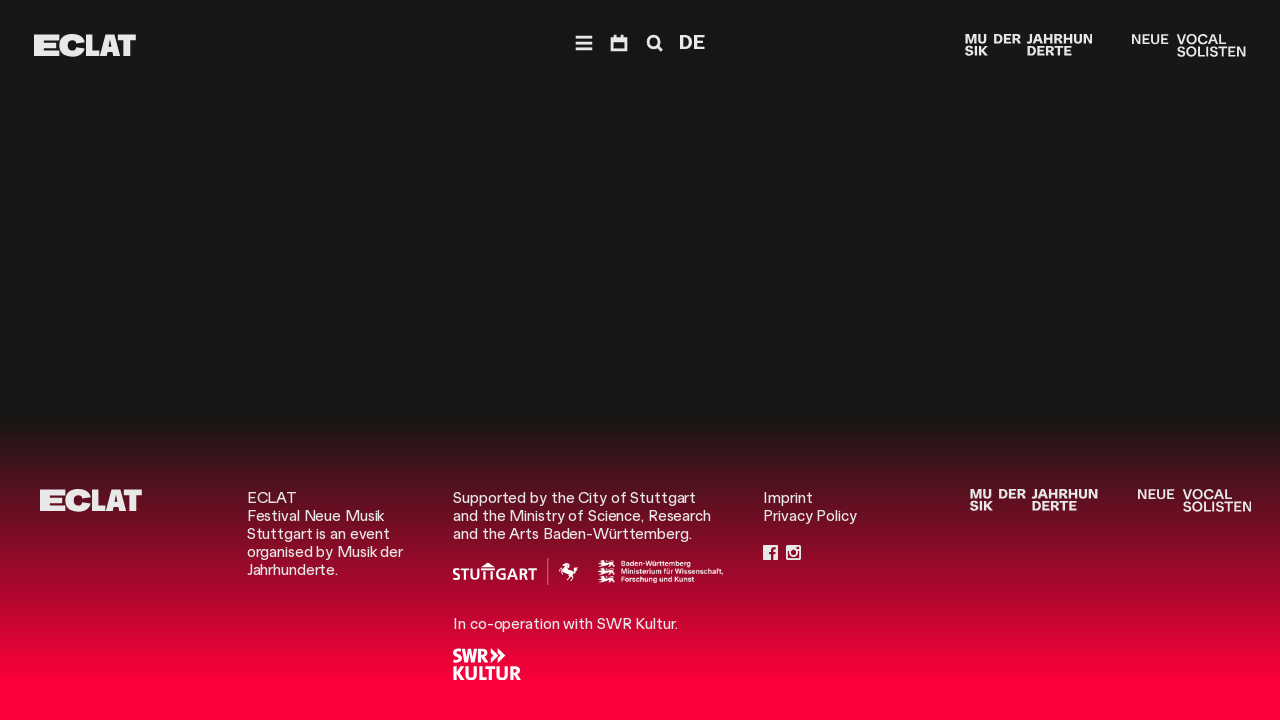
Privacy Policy (809, 516)
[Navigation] (584, 43)
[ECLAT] (85, 45)
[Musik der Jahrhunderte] (1029, 45)
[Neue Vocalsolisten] (1188, 45)
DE (692, 42)
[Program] (619, 43)
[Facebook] (770, 552)
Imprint (787, 498)
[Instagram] (793, 552)
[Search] (653, 43)
